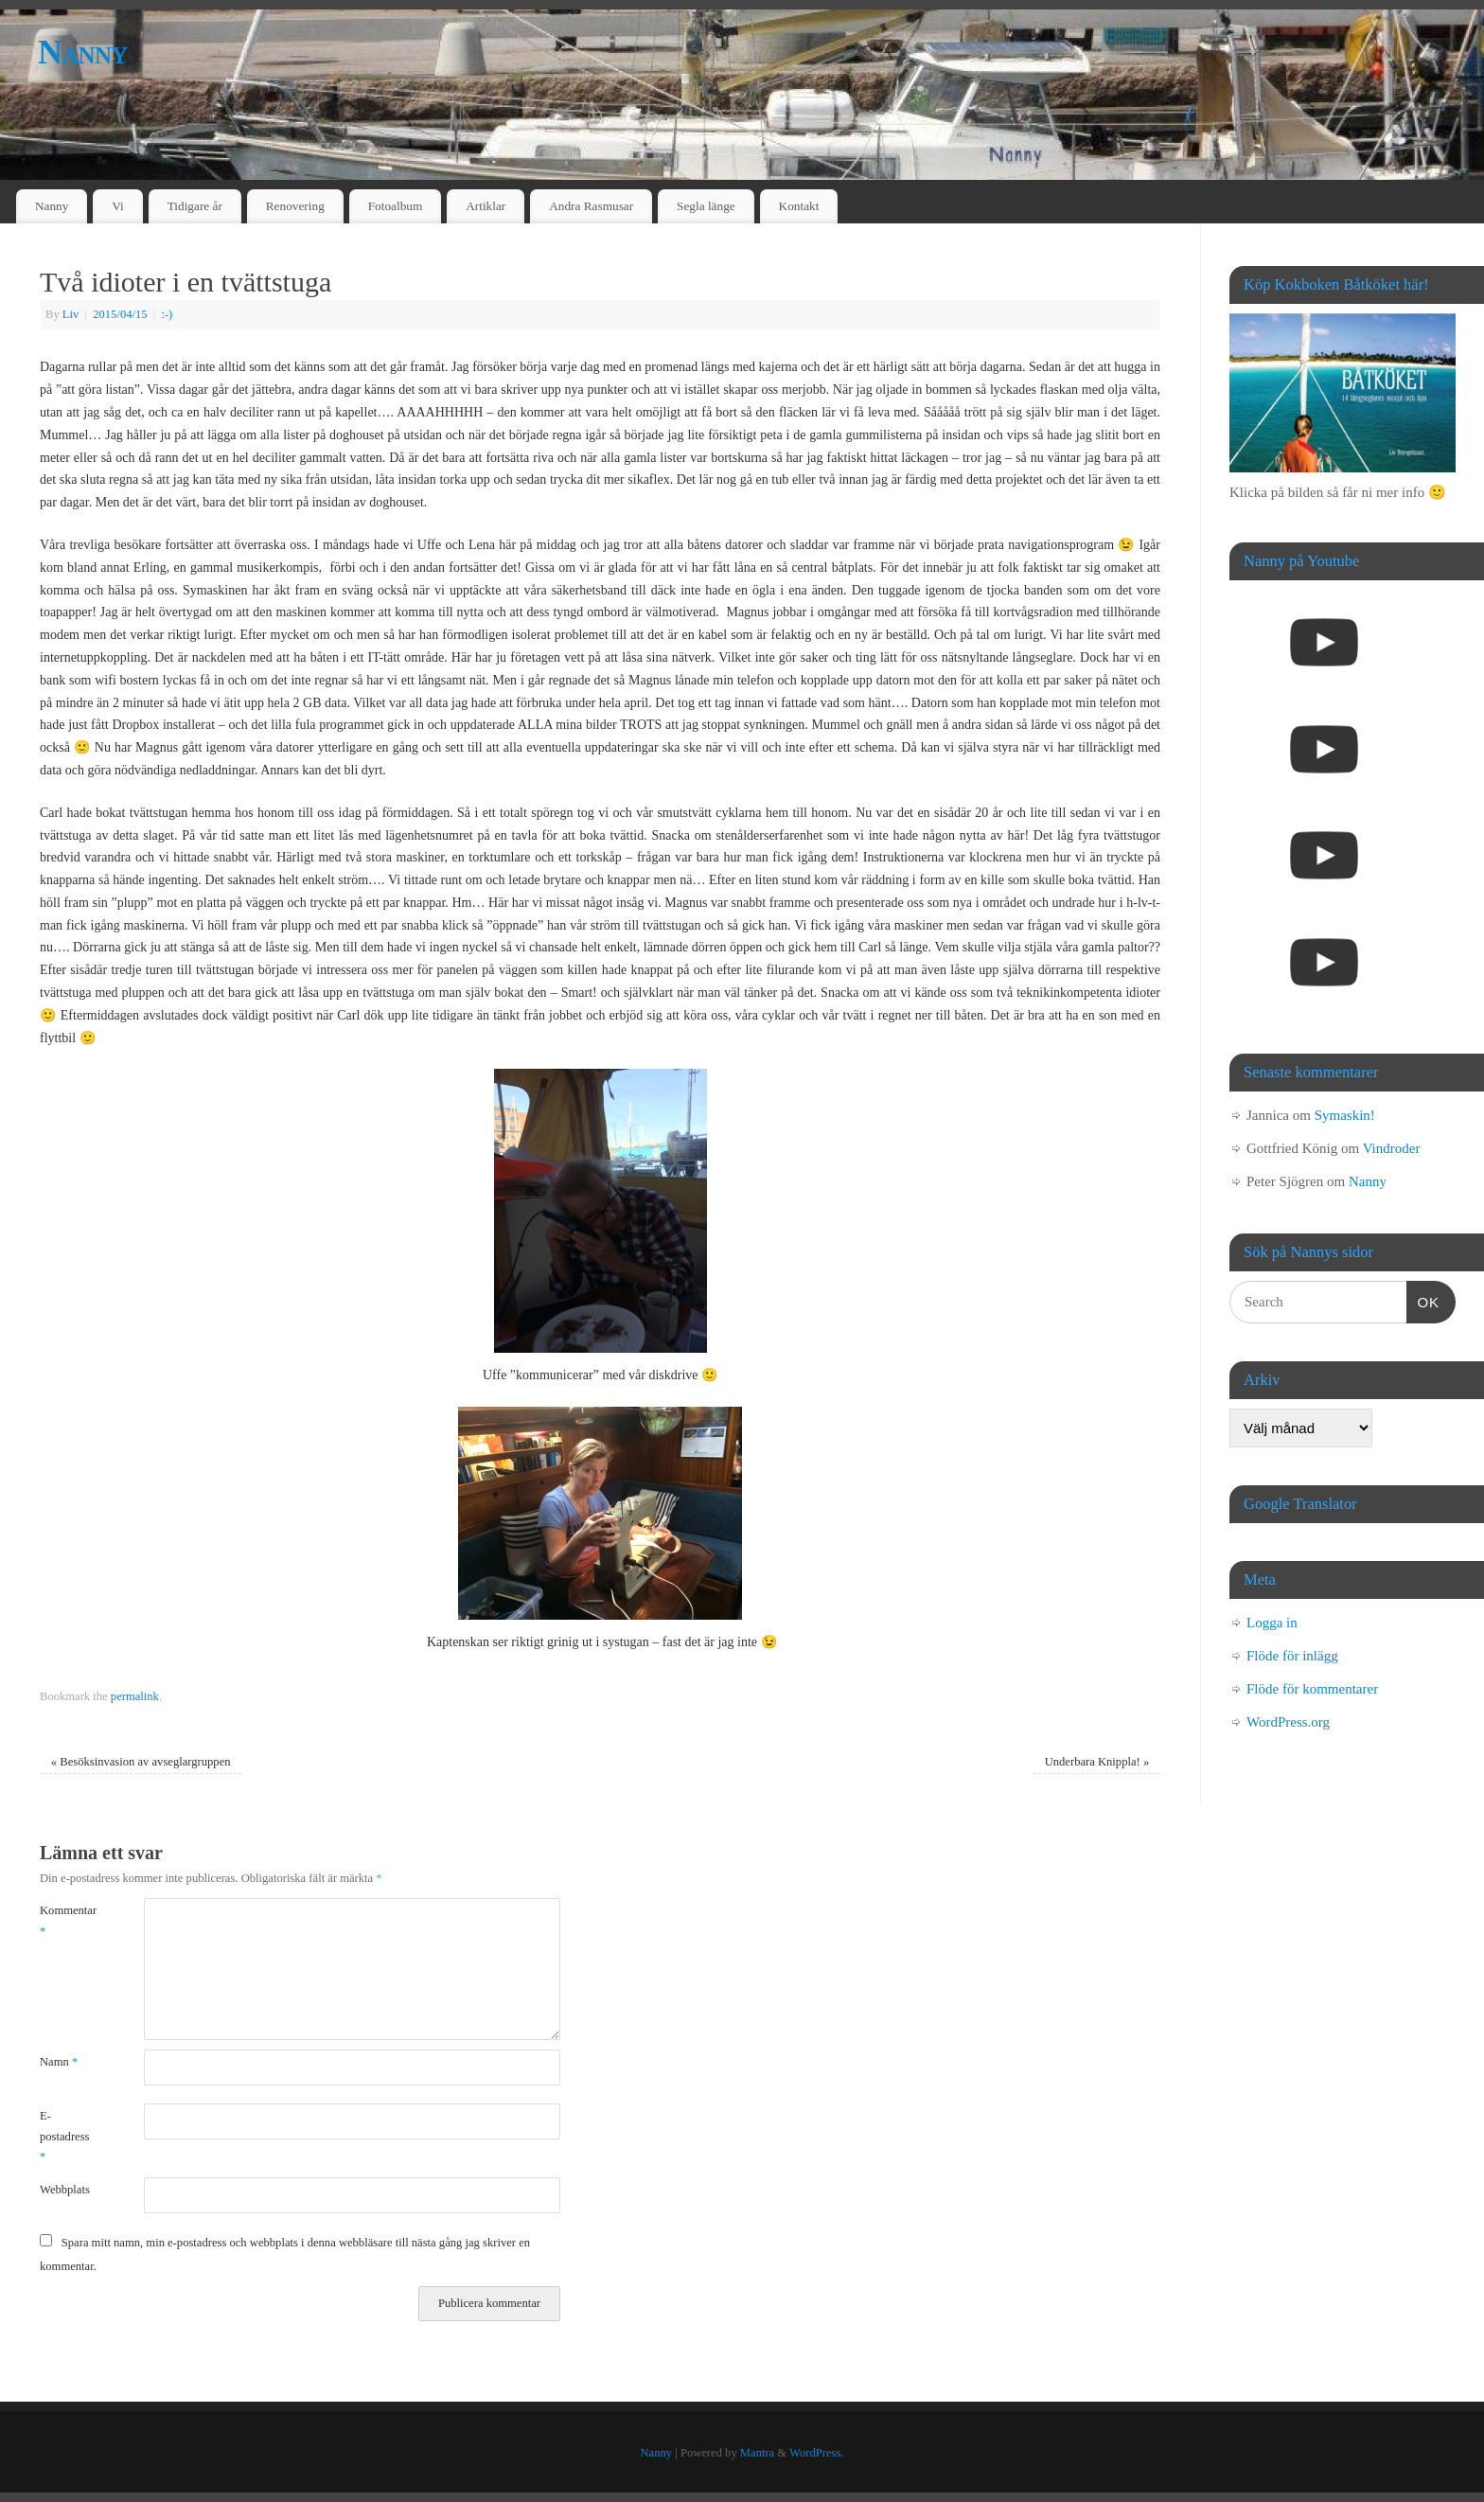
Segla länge (706, 206)
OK (1423, 1299)
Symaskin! (1345, 1115)
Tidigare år (195, 206)
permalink (135, 1696)
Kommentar (66, 1920)
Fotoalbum (395, 206)
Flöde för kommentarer (1312, 1688)
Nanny (83, 52)
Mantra (757, 2452)
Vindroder (1392, 1148)
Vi (118, 206)
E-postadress (64, 2136)
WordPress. (816, 2452)
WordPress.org (1288, 1722)
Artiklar (485, 206)
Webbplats (65, 2189)
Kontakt (799, 206)
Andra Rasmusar (591, 206)
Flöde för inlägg (1292, 1655)
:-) (166, 314)
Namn (59, 2061)
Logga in (1272, 1622)
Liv (71, 314)
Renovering (295, 206)
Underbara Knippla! (1097, 1761)
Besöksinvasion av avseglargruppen (141, 1761)
